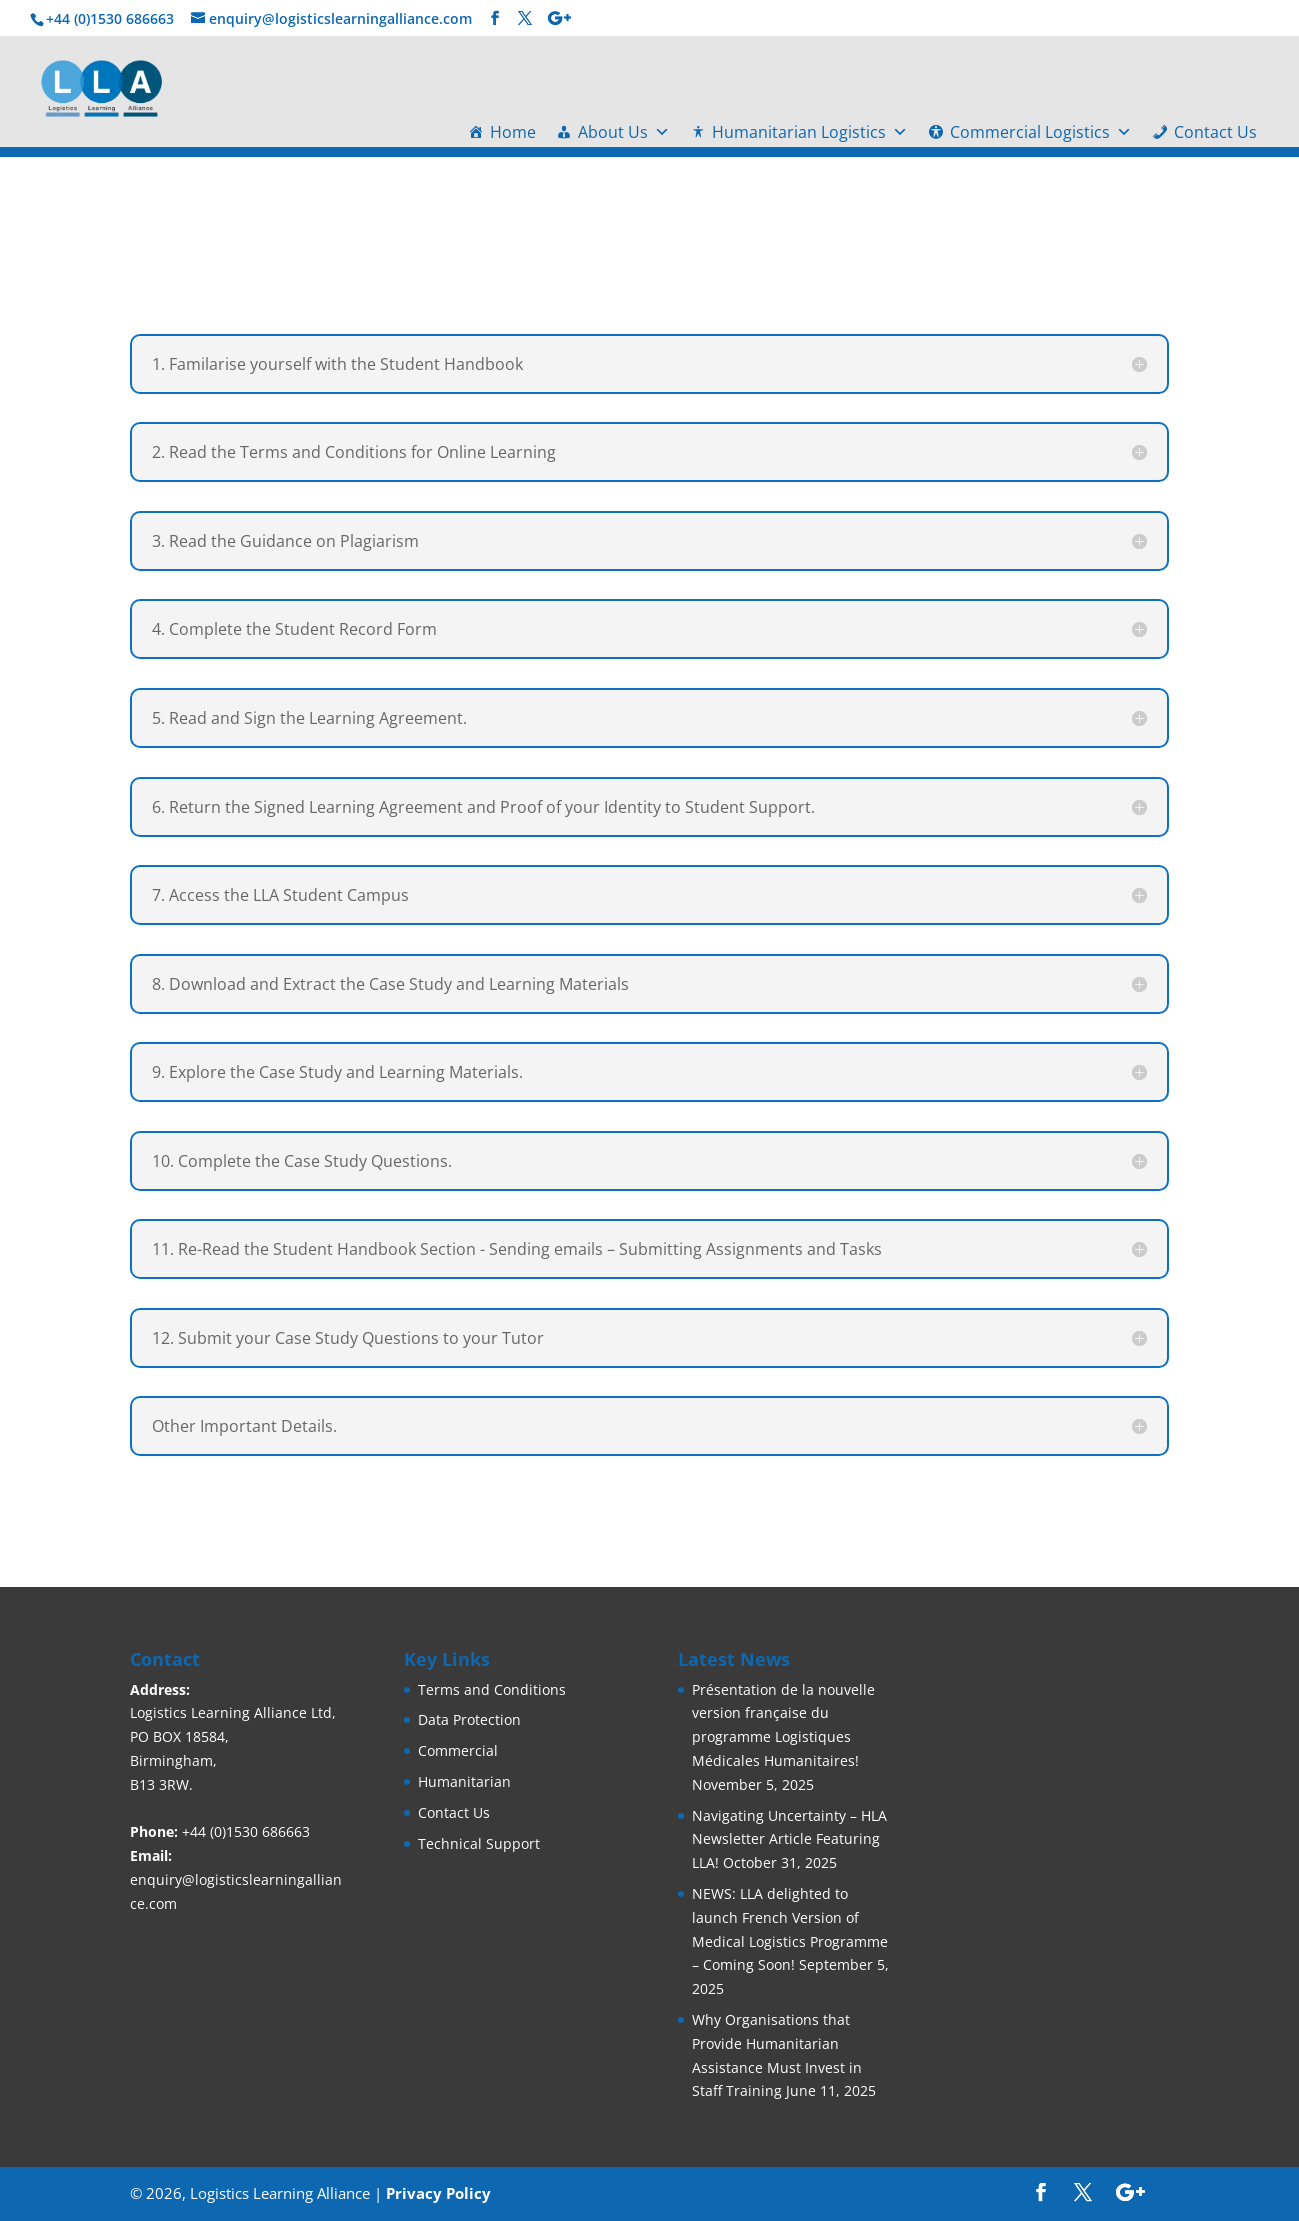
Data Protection (469, 1719)
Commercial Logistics (1041, 132)
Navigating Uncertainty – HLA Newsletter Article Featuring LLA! (789, 1839)
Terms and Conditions (492, 1689)
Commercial (458, 1750)
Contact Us (1215, 132)
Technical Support (479, 1843)
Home (513, 132)
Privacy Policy (438, 2193)
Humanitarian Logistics (810, 132)
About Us (624, 132)
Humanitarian (464, 1781)
